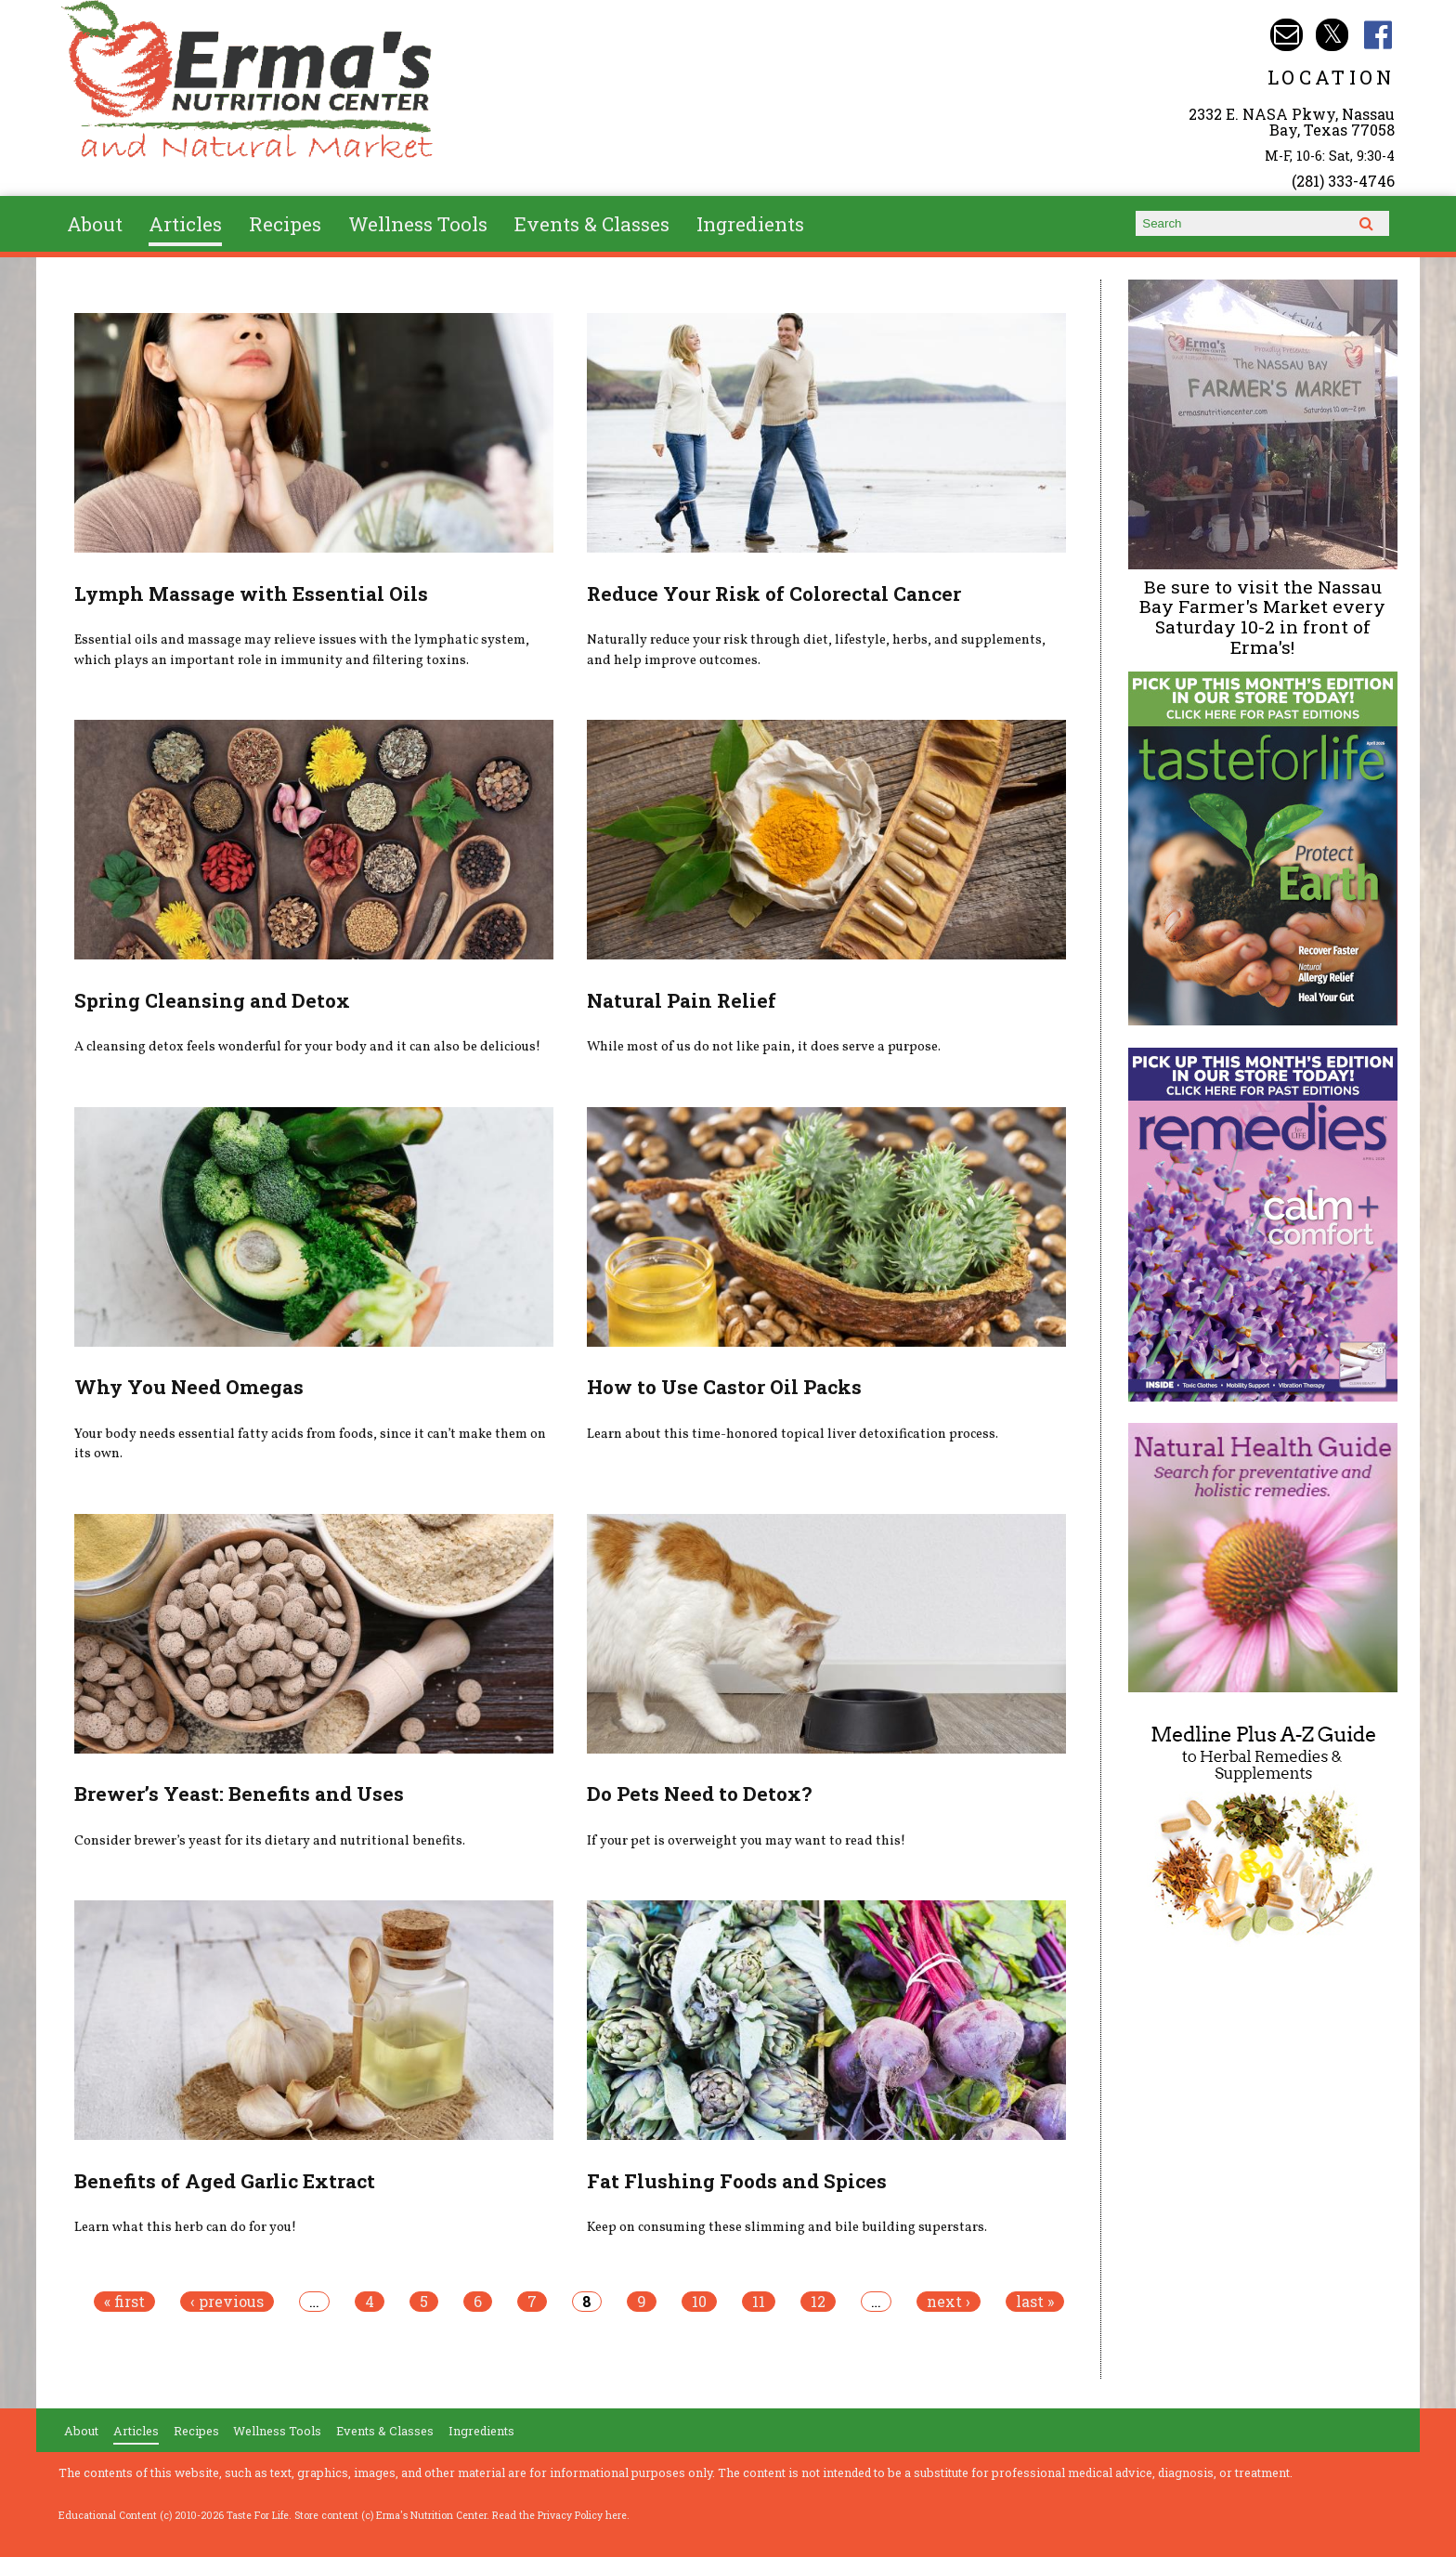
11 (758, 2301)
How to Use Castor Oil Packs (724, 1387)
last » (1035, 2301)
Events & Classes (592, 224)
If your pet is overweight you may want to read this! (746, 1841)
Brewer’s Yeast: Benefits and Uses (239, 1794)
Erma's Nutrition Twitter (1332, 35)
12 (818, 2301)
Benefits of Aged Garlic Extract (224, 2181)
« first (124, 2301)
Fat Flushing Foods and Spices (737, 2181)
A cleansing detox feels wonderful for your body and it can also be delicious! (307, 1046)
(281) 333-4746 (1343, 180)
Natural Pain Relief (681, 1000)
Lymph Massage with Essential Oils (251, 594)
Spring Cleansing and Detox (212, 1000)
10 (699, 2301)
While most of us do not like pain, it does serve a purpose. (764, 1046)
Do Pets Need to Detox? (699, 1794)
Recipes (285, 224)
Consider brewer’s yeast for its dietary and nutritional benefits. (269, 1841)
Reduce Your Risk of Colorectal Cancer (774, 594)
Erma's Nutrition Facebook (1378, 35)
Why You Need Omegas (189, 1387)
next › (948, 2301)
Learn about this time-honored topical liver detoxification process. (792, 1434)
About (95, 224)
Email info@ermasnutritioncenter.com (1286, 35)
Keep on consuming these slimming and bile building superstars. (787, 2227)
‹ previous (227, 2301)
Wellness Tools (418, 224)
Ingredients (750, 224)
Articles (185, 224)
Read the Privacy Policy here (559, 2515)
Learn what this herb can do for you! (185, 2227)
